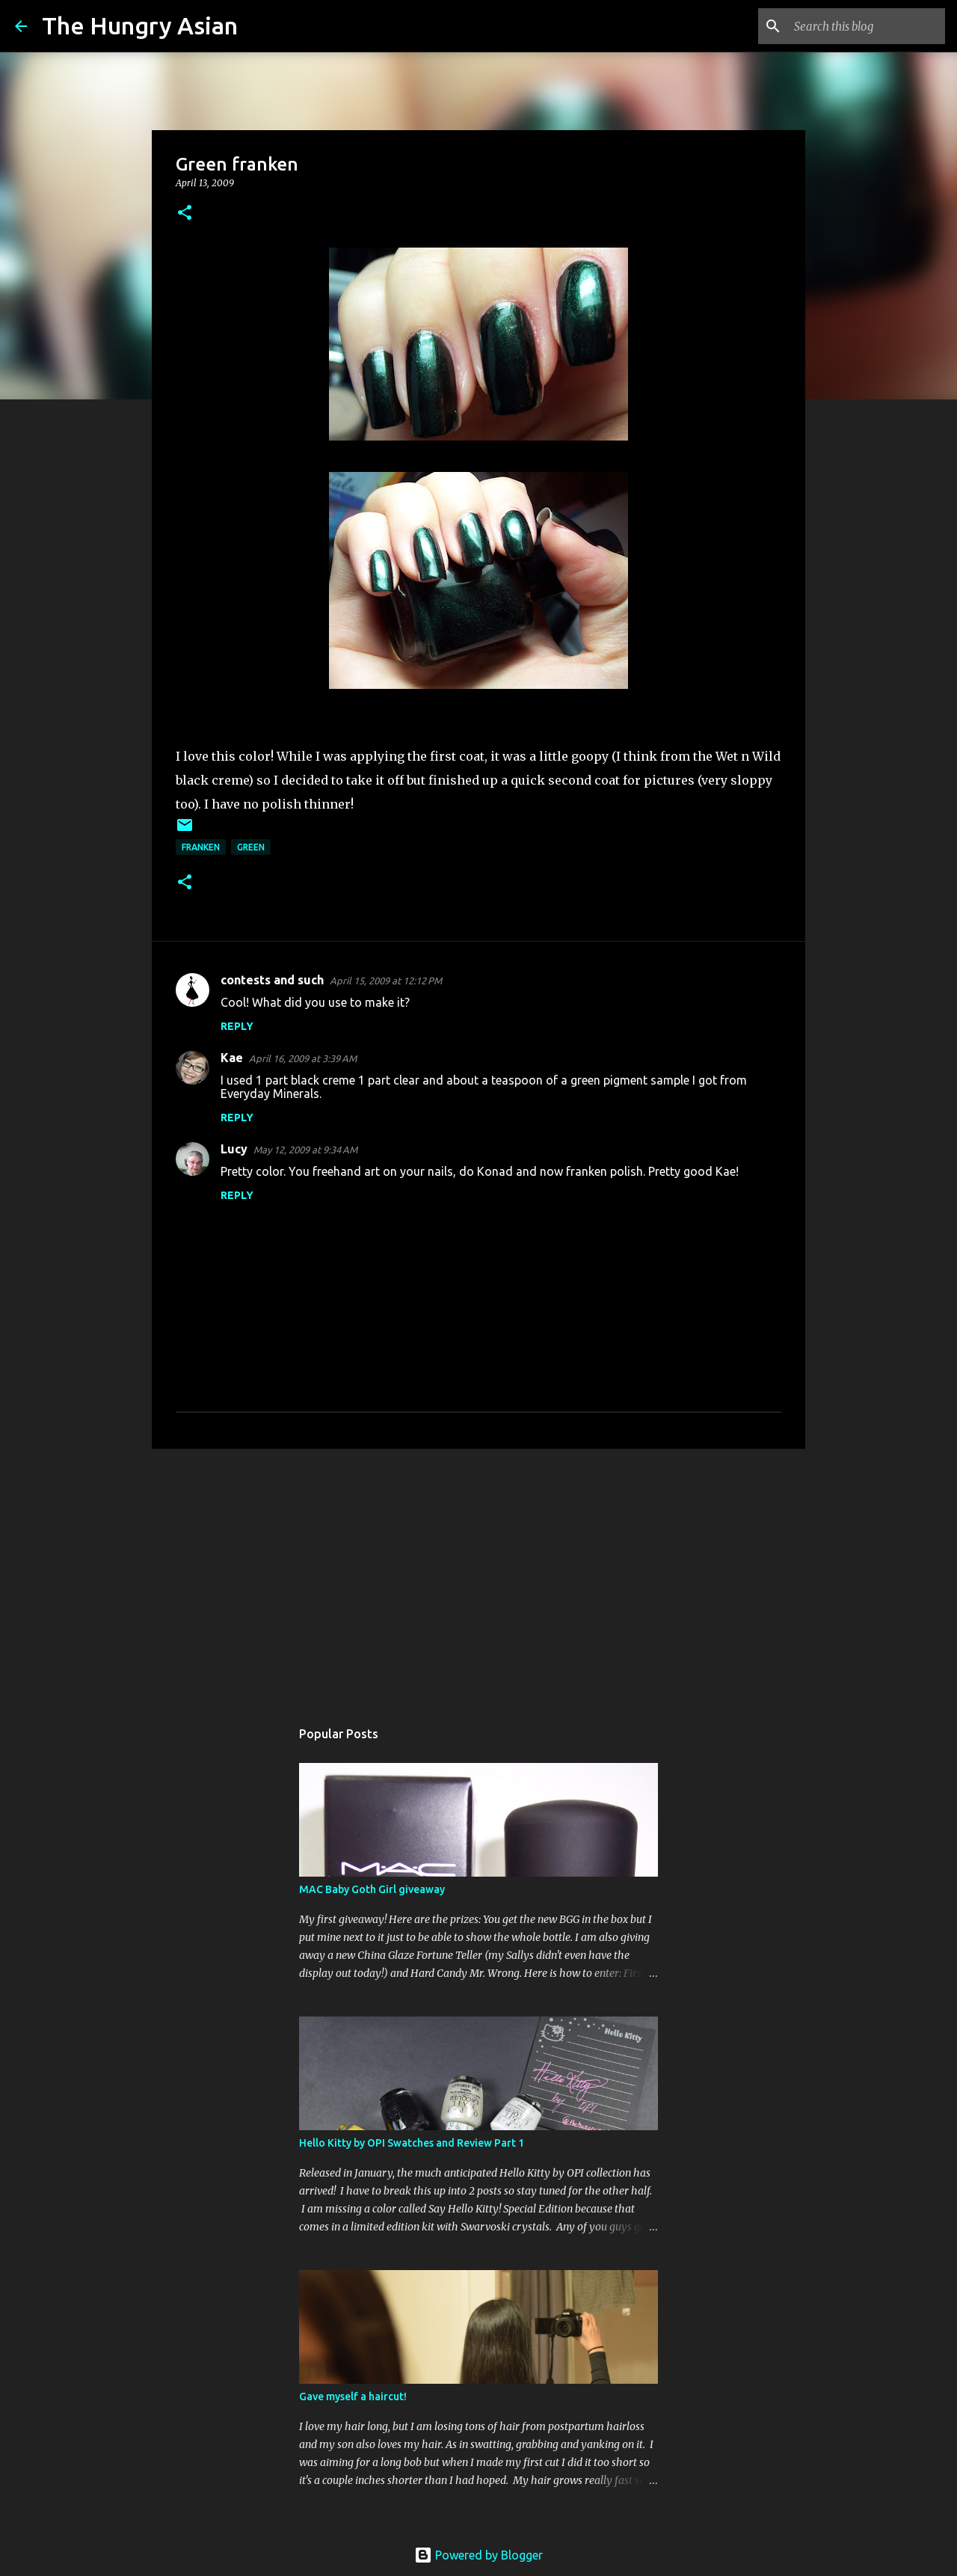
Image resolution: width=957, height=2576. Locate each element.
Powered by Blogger (478, 2555)
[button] (185, 213)
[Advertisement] (478, 1576)
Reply (237, 1026)
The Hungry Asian (140, 25)
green (251, 847)
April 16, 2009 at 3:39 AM (303, 1058)
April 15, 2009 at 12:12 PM (386, 980)
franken (201, 847)
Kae (232, 1057)
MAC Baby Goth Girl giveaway (372, 1889)
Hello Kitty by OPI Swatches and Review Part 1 (411, 2143)
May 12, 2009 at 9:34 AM (305, 1149)
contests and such (272, 980)
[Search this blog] (866, 26)
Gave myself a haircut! (353, 2396)
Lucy (234, 1149)
